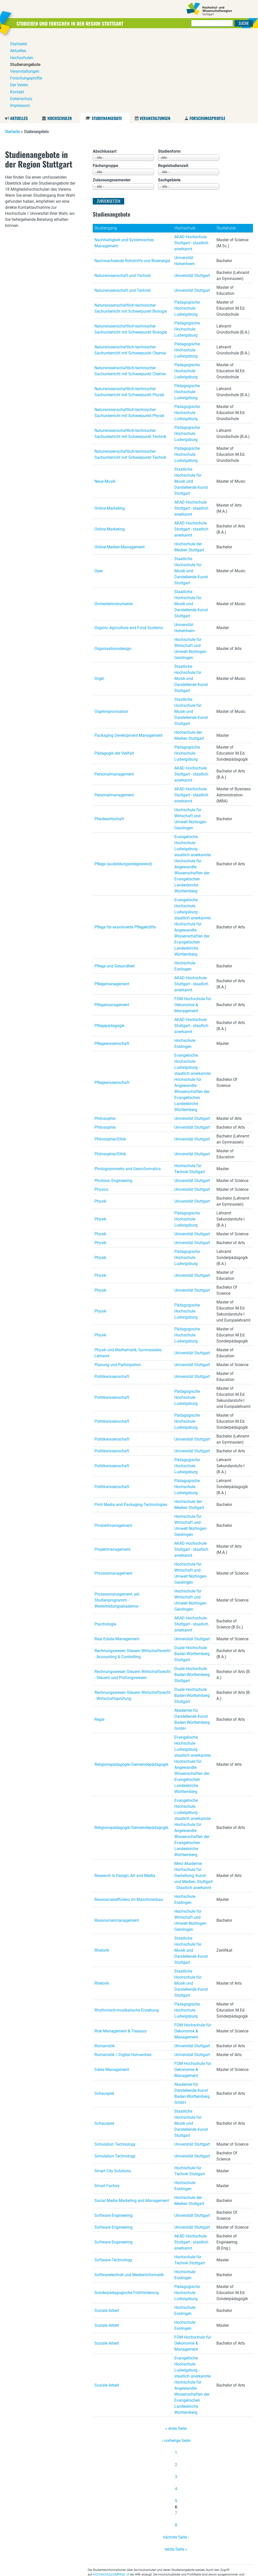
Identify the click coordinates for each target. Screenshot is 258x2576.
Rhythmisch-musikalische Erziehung (126, 1933)
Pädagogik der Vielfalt (114, 676)
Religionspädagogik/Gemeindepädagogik (131, 1688)
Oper (98, 494)
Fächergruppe (105, 89)
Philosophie (104, 1042)
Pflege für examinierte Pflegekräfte (125, 850)
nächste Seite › (176, 2460)
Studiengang (105, 151)
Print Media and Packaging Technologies (130, 1428)
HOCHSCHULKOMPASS (109, 2498)
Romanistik (104, 1969)
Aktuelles (19, 42)
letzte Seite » (176, 2472)
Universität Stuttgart (192, 199)
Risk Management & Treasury (120, 1954)
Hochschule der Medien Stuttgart (189, 470)
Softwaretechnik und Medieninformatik (129, 2198)
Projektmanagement (112, 1472)
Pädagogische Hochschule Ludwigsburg (187, 231)
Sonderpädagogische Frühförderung (126, 2216)
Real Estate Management (116, 1562)
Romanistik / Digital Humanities (122, 1978)
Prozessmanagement (113, 1496)
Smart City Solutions (112, 2094)
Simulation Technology (115, 2067)
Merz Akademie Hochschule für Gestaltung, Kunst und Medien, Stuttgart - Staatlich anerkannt (193, 1799)
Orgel (99, 602)
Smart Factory (107, 2109)
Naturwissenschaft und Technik (122, 199)
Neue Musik (104, 404)
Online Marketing (109, 431)
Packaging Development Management (128, 659)
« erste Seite (176, 2352)
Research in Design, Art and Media (124, 1799)
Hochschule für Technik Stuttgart (189, 1092)
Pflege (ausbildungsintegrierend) (123, 787)
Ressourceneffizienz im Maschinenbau (128, 1823)
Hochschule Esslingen (184, 889)
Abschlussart (104, 74)
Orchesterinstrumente (113, 527)
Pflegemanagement (111, 907)
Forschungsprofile (207, 42)
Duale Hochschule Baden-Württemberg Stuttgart (192, 1577)
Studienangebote (107, 42)
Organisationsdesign (112, 572)
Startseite (12, 55)
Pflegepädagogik (109, 949)
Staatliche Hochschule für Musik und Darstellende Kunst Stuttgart (191, 404)
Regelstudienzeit (173, 89)
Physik (100, 1124)
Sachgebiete (169, 103)
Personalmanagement (114, 697)
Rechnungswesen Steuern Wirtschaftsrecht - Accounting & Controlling (132, 1577)
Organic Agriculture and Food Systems (128, 551)
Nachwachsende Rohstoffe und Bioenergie (132, 184)
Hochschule (184, 151)
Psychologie (105, 1547)
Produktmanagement (113, 1449)
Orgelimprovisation (111, 635)
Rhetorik (101, 1873)
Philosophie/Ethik (110, 1062)
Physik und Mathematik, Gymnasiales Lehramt (128, 1276)
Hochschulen (59, 42)
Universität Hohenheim (184, 184)
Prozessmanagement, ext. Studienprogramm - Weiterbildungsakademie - (117, 1523)
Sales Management (111, 1993)
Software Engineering (113, 2139)
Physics (101, 1113)
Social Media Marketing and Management (131, 2124)
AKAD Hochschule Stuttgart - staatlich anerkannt (191, 166)
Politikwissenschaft (111, 1300)
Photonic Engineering (113, 1104)
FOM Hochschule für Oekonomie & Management (192, 928)
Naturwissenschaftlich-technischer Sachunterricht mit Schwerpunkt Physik (129, 315)
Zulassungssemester (112, 103)
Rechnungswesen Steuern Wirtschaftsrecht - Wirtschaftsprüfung (132, 1619)
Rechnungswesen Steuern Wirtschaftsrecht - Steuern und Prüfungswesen (132, 1598)
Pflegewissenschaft (111, 967)
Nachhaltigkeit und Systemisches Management (124, 166)
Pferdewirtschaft (109, 742)
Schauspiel (104, 2017)
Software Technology (113, 2183)
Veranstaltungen (155, 42)
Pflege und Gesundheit (114, 889)
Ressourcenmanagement (116, 1844)
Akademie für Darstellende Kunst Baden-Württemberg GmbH (192, 1642)
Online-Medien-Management (119, 470)
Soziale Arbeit (106, 2234)
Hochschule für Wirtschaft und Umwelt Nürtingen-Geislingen (190, 572)
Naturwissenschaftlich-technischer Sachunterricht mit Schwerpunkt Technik (130, 357)
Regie (99, 1643)
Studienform (169, 74)
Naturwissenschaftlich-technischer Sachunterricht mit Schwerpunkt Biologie (130, 231)
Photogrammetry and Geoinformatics (127, 1092)
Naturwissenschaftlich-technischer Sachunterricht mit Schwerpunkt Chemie (130, 273)
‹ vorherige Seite (176, 2364)
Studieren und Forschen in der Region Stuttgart (83, 22)
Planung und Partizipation (117, 1288)
